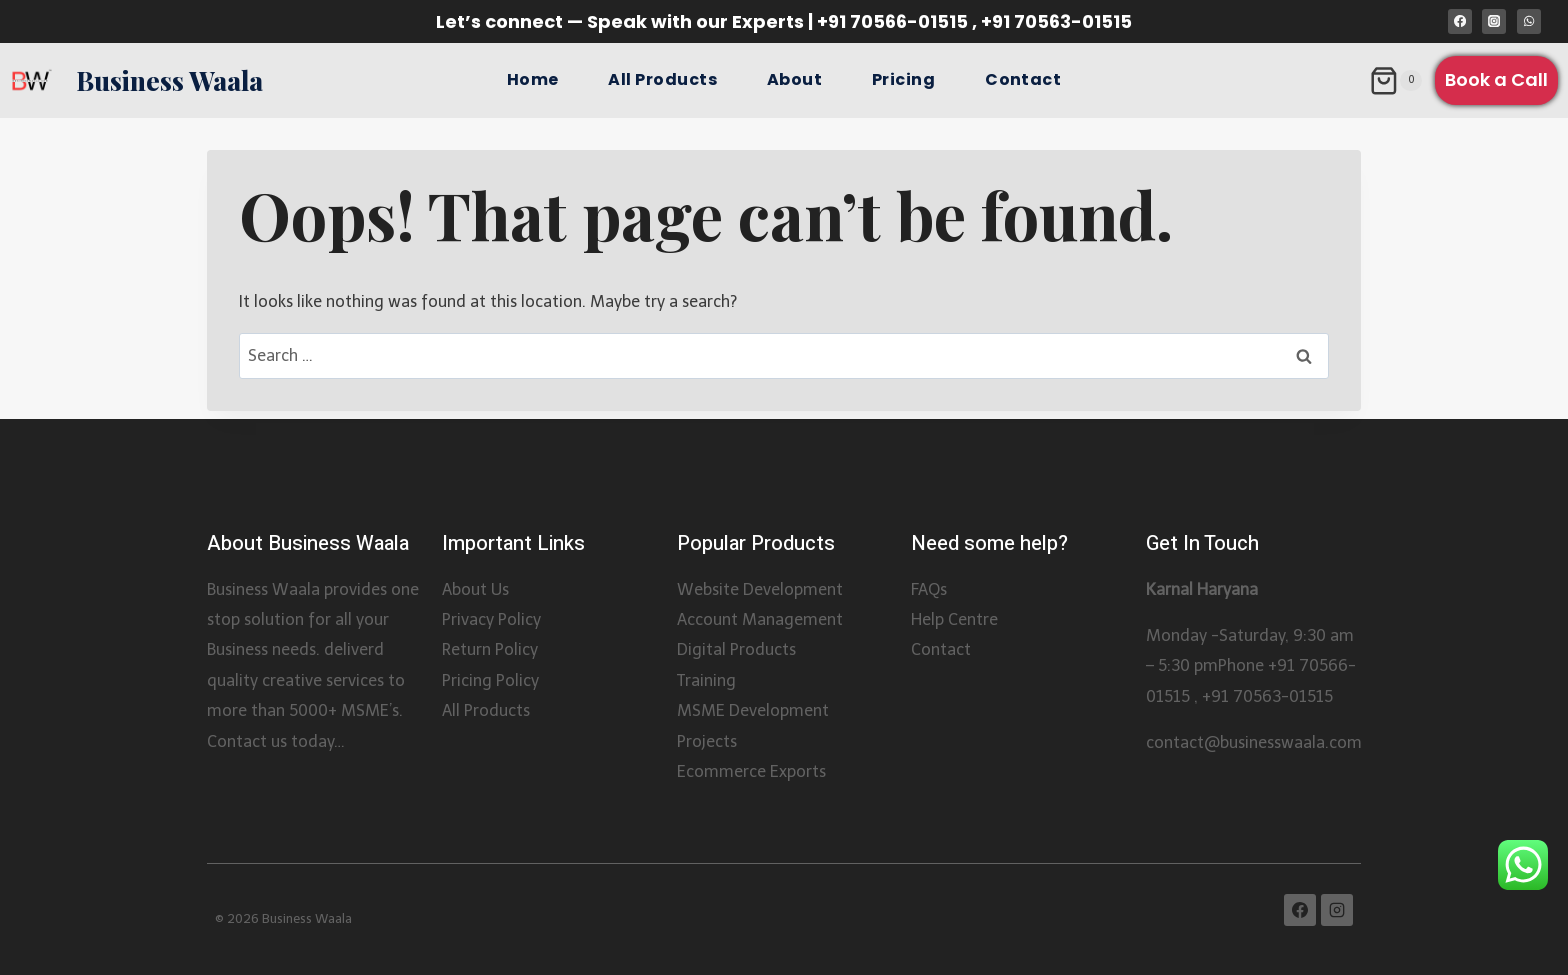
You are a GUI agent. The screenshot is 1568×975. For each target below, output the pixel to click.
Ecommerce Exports (751, 771)
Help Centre (954, 619)
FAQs (929, 589)
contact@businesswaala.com (1254, 742)
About (794, 79)
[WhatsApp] (1529, 21)
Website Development (760, 589)
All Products (662, 79)
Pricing (903, 79)
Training (706, 680)
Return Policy (490, 649)
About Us (475, 589)
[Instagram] (1494, 21)
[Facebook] (1460, 21)
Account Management (760, 619)
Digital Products (736, 649)
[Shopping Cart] (1395, 81)
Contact (1023, 79)
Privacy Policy (491, 619)
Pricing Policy (490, 680)
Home (533, 79)
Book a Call (1496, 79)
